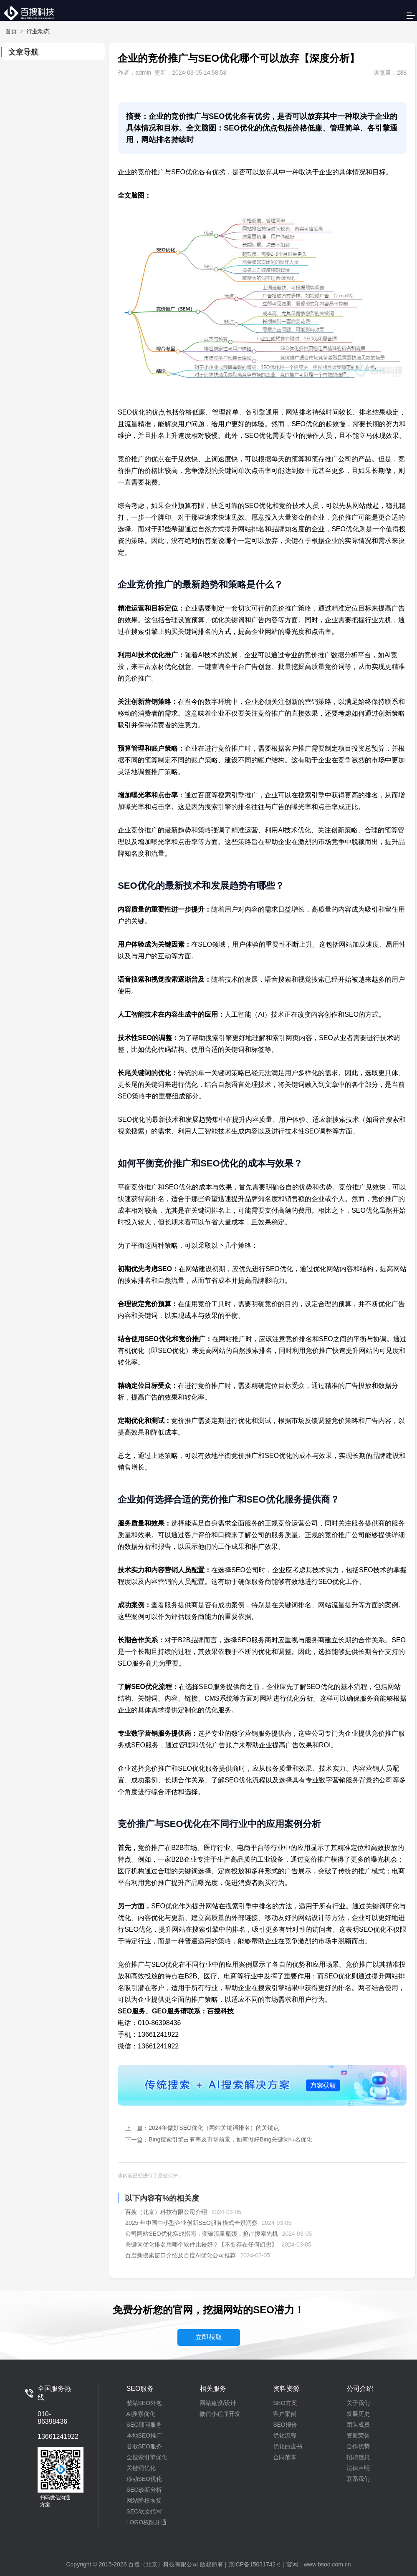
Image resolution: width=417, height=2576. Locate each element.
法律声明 (358, 2468)
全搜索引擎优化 (146, 2457)
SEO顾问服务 (144, 2424)
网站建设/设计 (218, 2403)
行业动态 (38, 31)
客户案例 (284, 2413)
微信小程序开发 (220, 2413)
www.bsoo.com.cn (327, 2564)
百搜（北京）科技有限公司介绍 (166, 2212)
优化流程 (284, 2435)
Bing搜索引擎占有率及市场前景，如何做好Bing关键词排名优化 (230, 2139)
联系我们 (358, 2478)
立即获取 (208, 2337)
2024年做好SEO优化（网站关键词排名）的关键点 (214, 2127)
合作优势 (358, 2446)
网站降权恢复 (144, 2500)
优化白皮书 (287, 2446)
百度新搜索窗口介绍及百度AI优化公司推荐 (180, 2255)
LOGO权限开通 (146, 2522)
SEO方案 (285, 2403)
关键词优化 (141, 2468)
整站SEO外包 (144, 2403)
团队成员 (358, 2424)
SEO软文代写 (144, 2511)
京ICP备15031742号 (255, 2564)
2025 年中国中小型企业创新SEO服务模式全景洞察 (191, 2222)
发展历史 (358, 2413)
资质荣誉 (358, 2435)
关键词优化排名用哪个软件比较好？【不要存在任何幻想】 (201, 2244)
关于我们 (358, 2403)
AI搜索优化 (140, 2413)
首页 (11, 31)
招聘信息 (358, 2457)
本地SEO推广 (144, 2435)
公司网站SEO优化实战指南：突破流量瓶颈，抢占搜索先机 (201, 2233)
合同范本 (284, 2457)
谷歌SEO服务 (144, 2446)
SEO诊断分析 (144, 2489)
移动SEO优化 (144, 2478)
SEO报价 (285, 2424)
